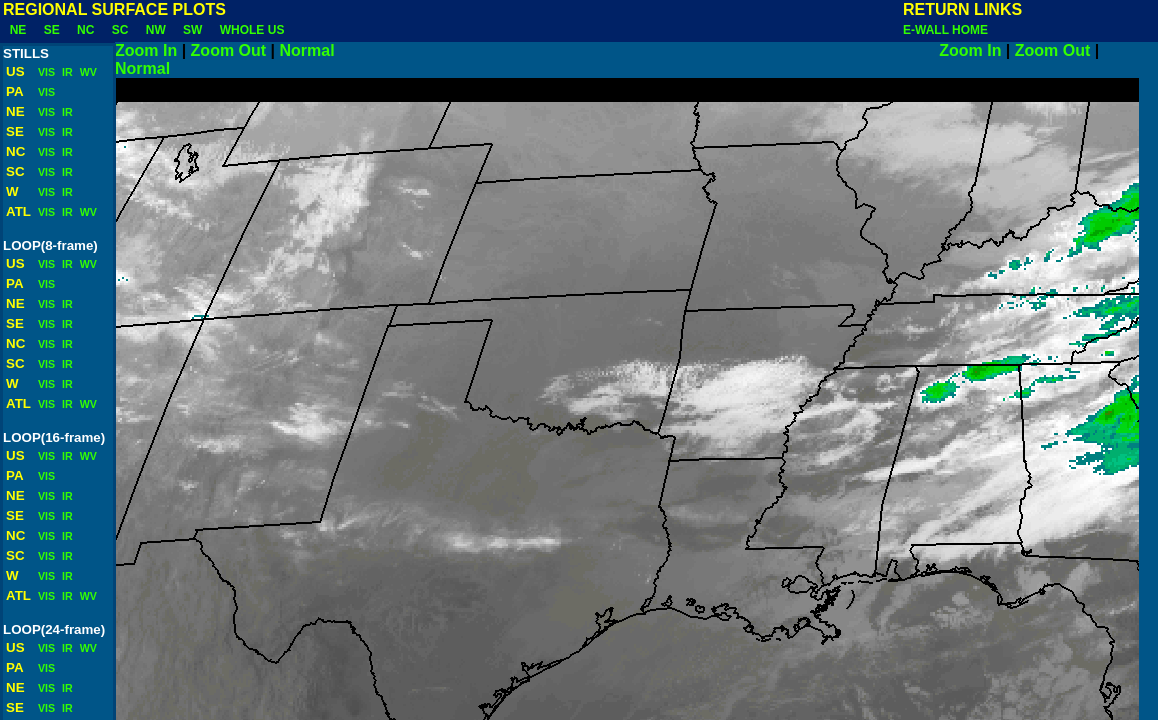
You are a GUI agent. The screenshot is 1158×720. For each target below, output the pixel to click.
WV (87, 72)
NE (18, 30)
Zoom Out (229, 50)
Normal (610, 50)
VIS (45, 72)
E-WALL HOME (945, 30)
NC (85, 30)
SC (120, 30)
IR (66, 72)
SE (51, 30)
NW (155, 30)
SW (192, 30)
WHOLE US (252, 30)
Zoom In (146, 50)
